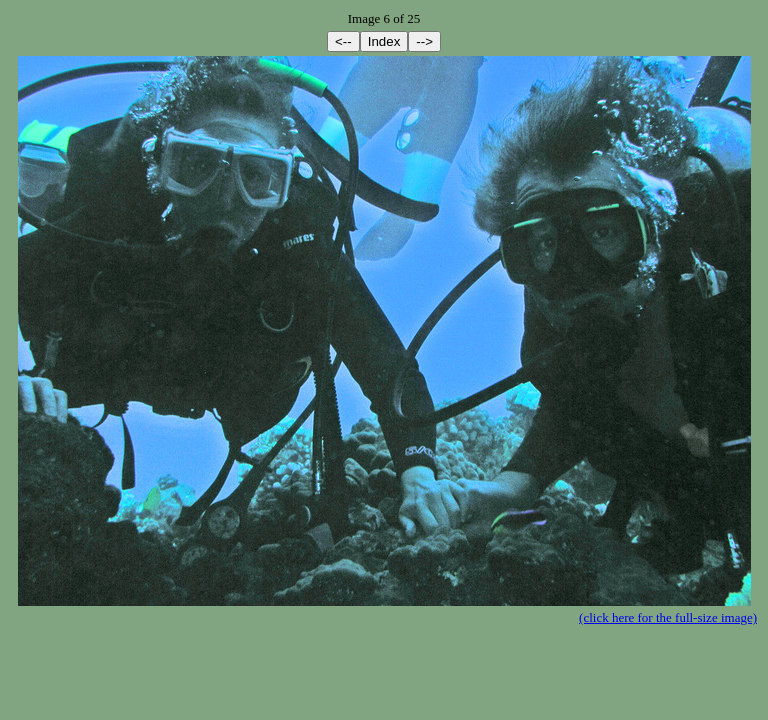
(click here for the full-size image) (668, 617)
